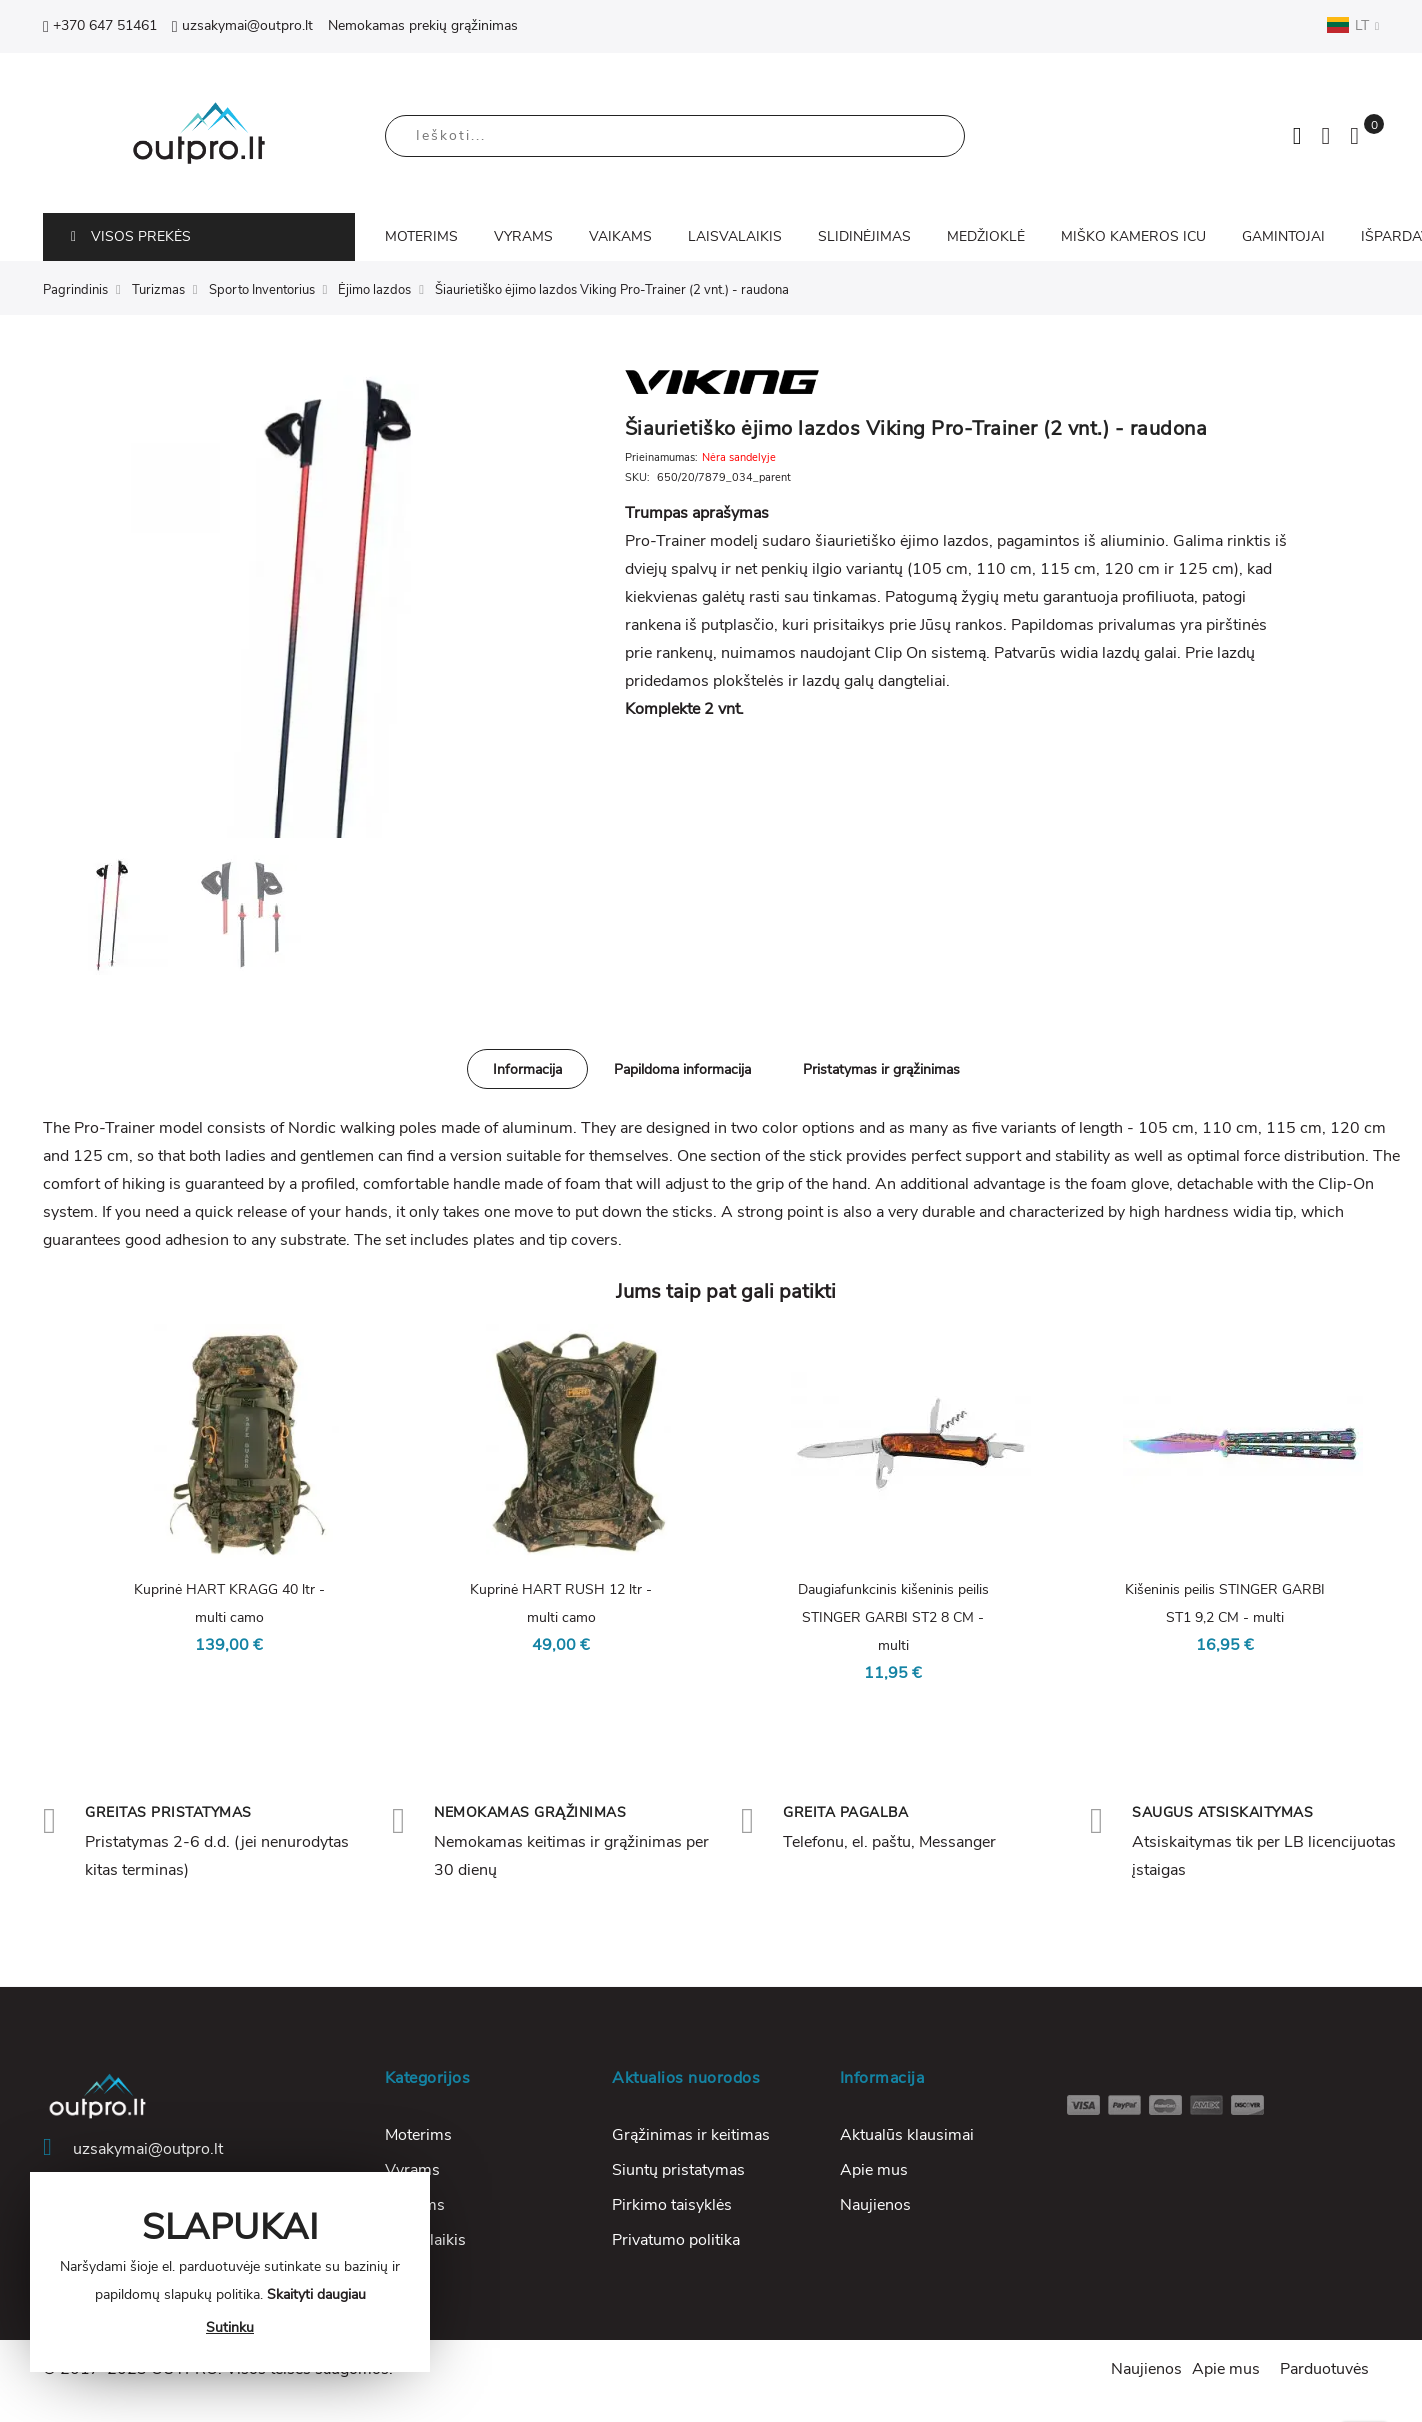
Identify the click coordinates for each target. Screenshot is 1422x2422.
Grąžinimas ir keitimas (691, 2135)
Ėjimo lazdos (374, 290)
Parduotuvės (1324, 2369)
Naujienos (875, 2205)
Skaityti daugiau (316, 2294)
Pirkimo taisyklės (672, 2205)
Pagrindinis (75, 290)
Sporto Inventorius (262, 290)
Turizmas (158, 290)
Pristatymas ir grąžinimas (881, 1069)
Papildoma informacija (682, 1069)
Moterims (418, 2135)
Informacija (527, 1069)
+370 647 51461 (100, 25)
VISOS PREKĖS (131, 236)
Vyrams (412, 2170)
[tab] (527, 1069)
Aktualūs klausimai (907, 2135)
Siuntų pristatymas (678, 2170)
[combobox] (675, 136)
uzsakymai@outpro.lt (242, 25)
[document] (230, 2272)
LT (1352, 25)
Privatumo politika (676, 2240)
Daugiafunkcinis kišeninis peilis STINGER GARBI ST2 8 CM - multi (893, 1617)
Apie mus (874, 2170)
